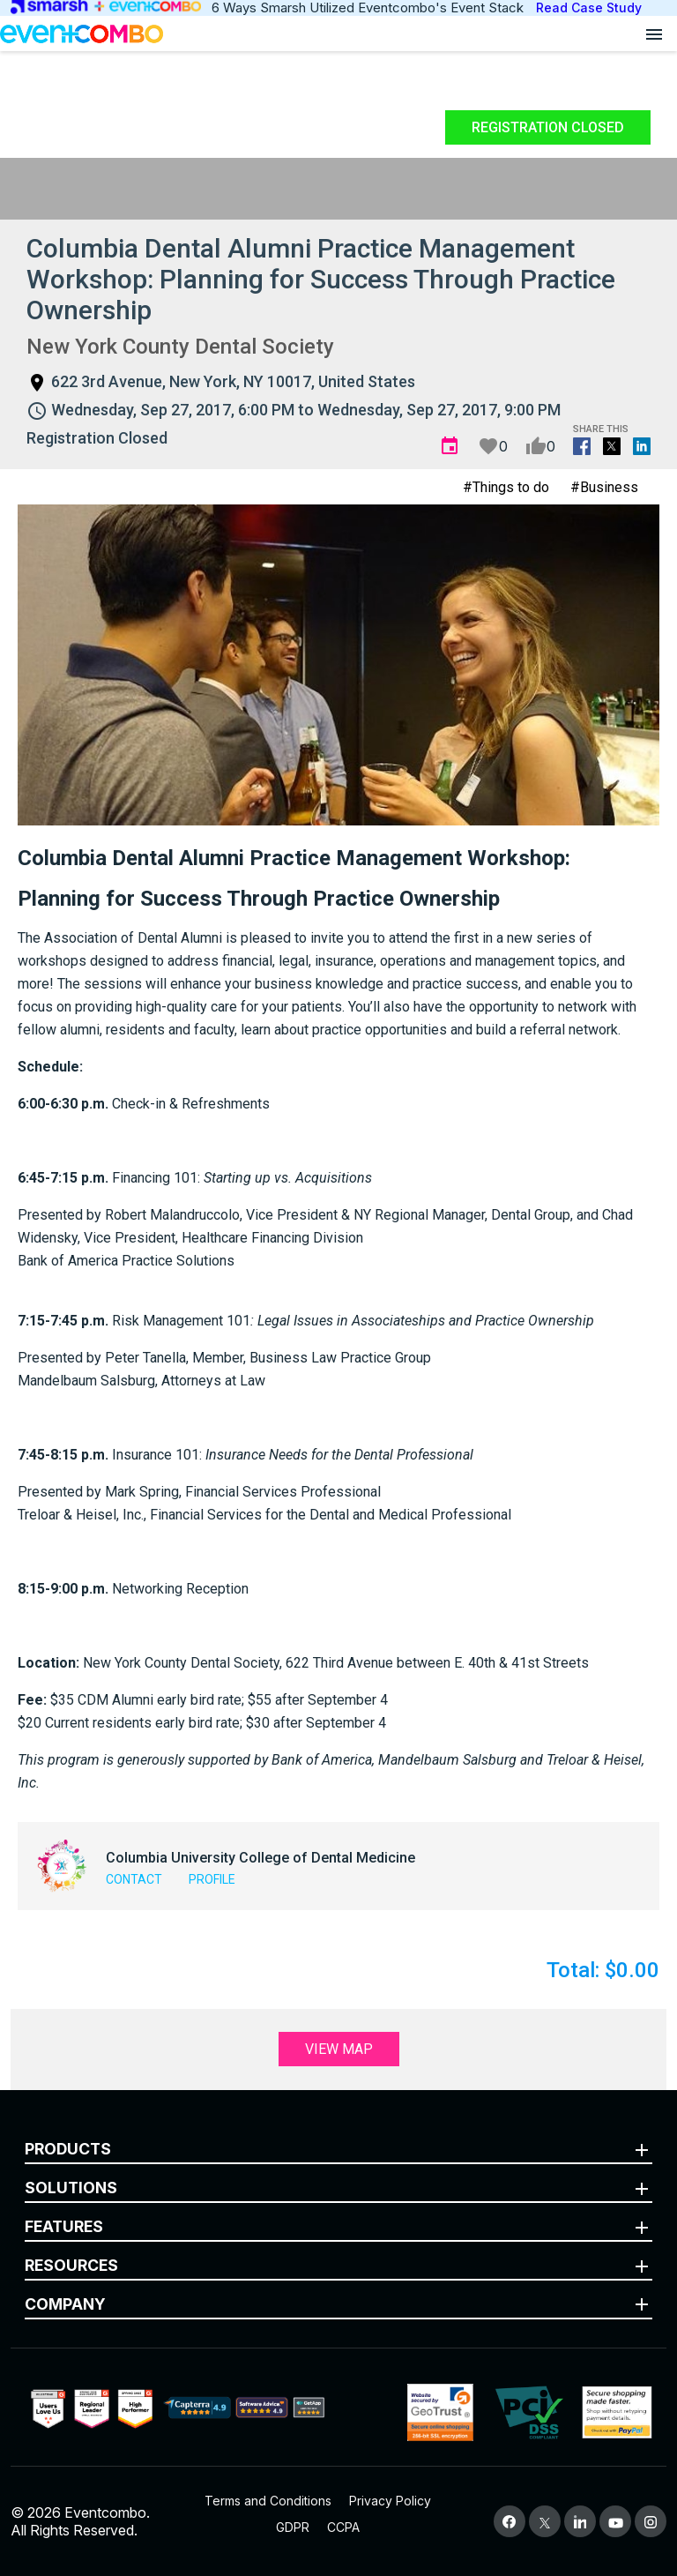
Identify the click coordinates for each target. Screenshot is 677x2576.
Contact (134, 1879)
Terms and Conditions (268, 2500)
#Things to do (506, 487)
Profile (212, 1879)
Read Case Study (589, 7)
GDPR (292, 2527)
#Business (604, 487)
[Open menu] (654, 33)
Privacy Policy (390, 2500)
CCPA (343, 2527)
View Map (339, 2049)
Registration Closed (548, 127)
